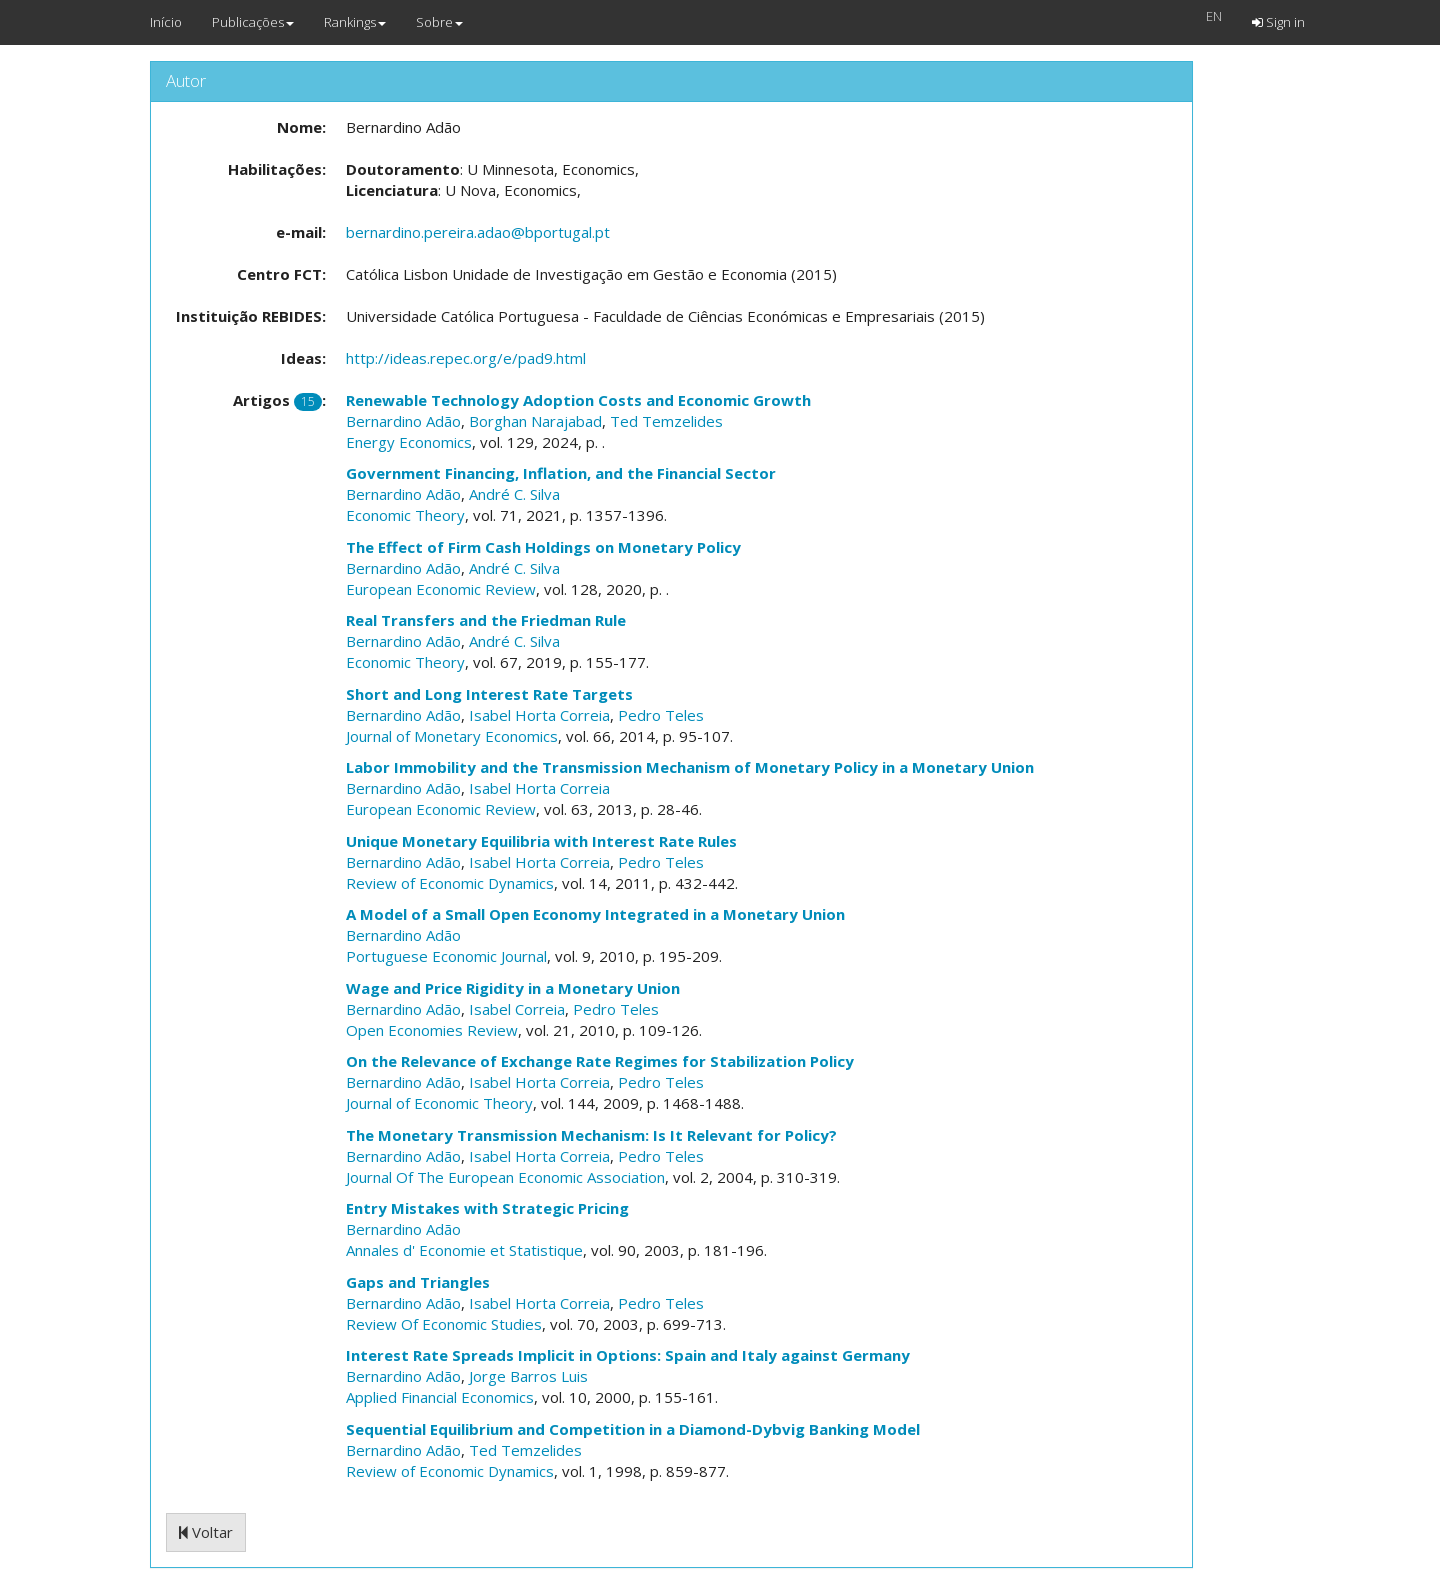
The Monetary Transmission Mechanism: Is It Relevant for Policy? (591, 1135)
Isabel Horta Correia (539, 715)
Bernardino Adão (403, 421)
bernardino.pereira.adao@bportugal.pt (478, 232)
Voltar (206, 1532)
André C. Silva (514, 494)
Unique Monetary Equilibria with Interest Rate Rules (541, 841)
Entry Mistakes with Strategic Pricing (487, 1208)
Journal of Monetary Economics (452, 736)
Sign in (1278, 22)
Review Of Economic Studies (444, 1324)
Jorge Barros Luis (528, 1376)
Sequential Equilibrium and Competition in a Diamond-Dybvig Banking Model (633, 1429)
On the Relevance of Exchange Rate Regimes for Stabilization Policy (600, 1061)
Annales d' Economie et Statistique (464, 1250)
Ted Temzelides (666, 421)
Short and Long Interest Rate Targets (489, 694)
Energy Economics (409, 442)
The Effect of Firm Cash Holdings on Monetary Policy (543, 547)
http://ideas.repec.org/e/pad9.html (466, 358)
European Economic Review (441, 589)
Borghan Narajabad (535, 421)
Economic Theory (405, 515)
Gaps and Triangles (418, 1282)
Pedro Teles (661, 715)
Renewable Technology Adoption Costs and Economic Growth (578, 400)
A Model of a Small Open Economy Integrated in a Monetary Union (595, 914)
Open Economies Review (432, 1030)
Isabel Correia (517, 1009)
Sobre (439, 22)
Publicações (253, 22)
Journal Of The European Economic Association (505, 1177)
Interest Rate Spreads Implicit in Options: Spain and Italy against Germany (628, 1355)
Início (166, 22)
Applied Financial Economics (440, 1397)
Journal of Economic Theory (439, 1103)
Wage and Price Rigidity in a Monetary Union (513, 988)
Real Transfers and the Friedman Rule (486, 620)
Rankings (355, 22)
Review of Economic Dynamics (450, 883)
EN (1214, 16)
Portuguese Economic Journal (446, 956)
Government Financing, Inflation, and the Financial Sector (561, 473)
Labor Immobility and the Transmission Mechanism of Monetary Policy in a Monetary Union (690, 767)
